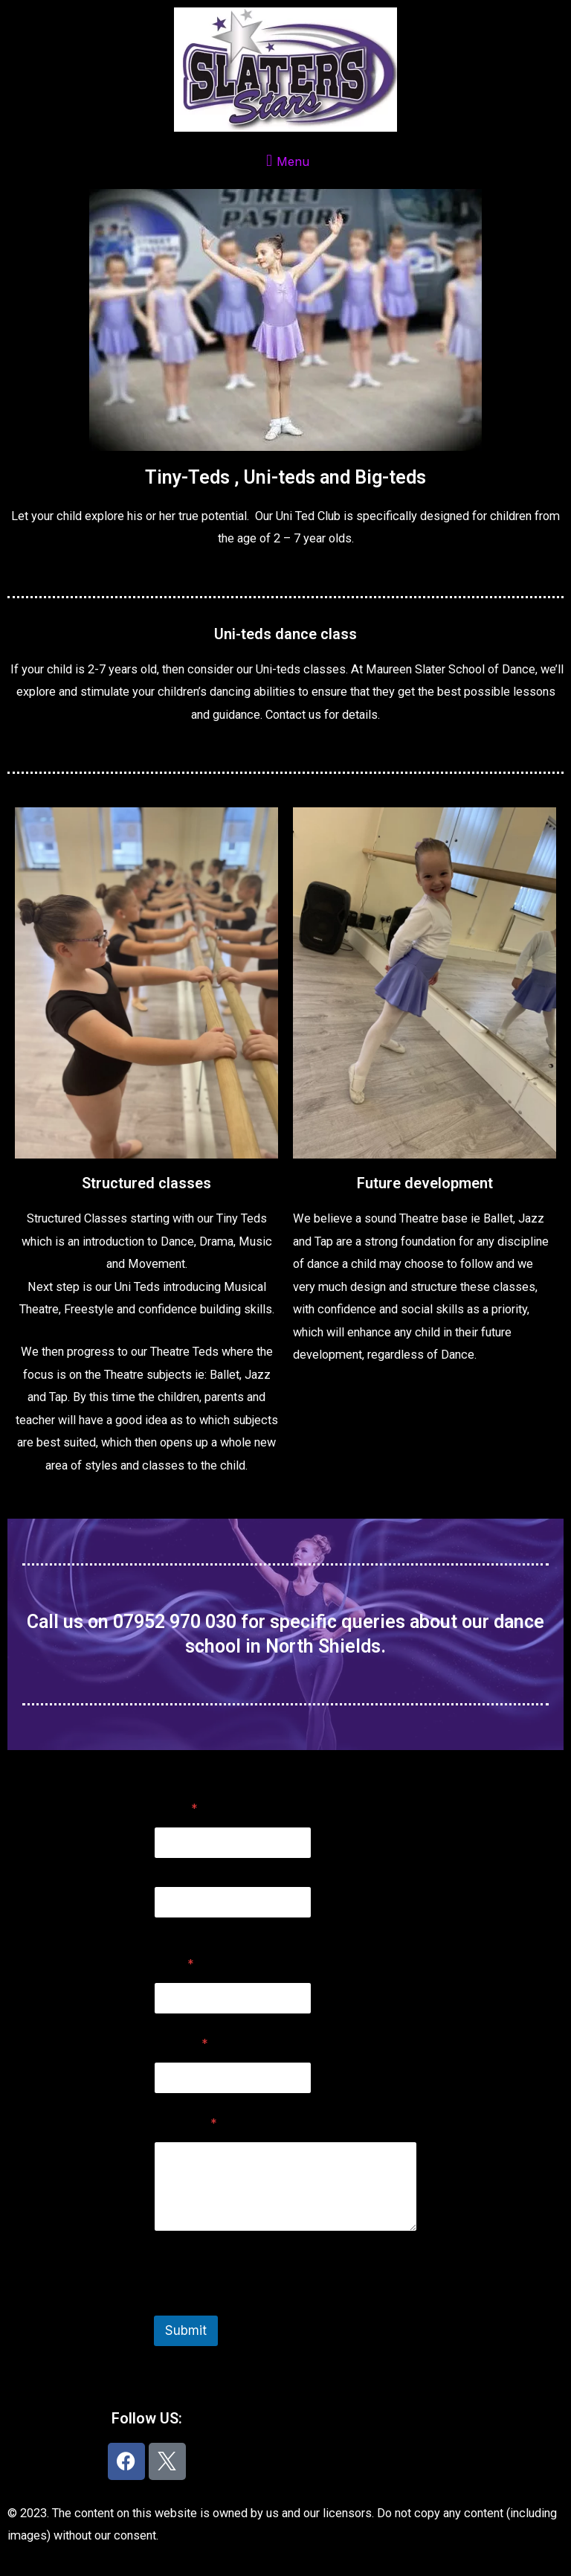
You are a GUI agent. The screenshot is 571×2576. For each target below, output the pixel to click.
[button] (285, 160)
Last (163, 1928)
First (164, 1868)
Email (174, 1964)
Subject (181, 2044)
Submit (186, 2330)
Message (185, 2123)
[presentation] (267, 2306)
